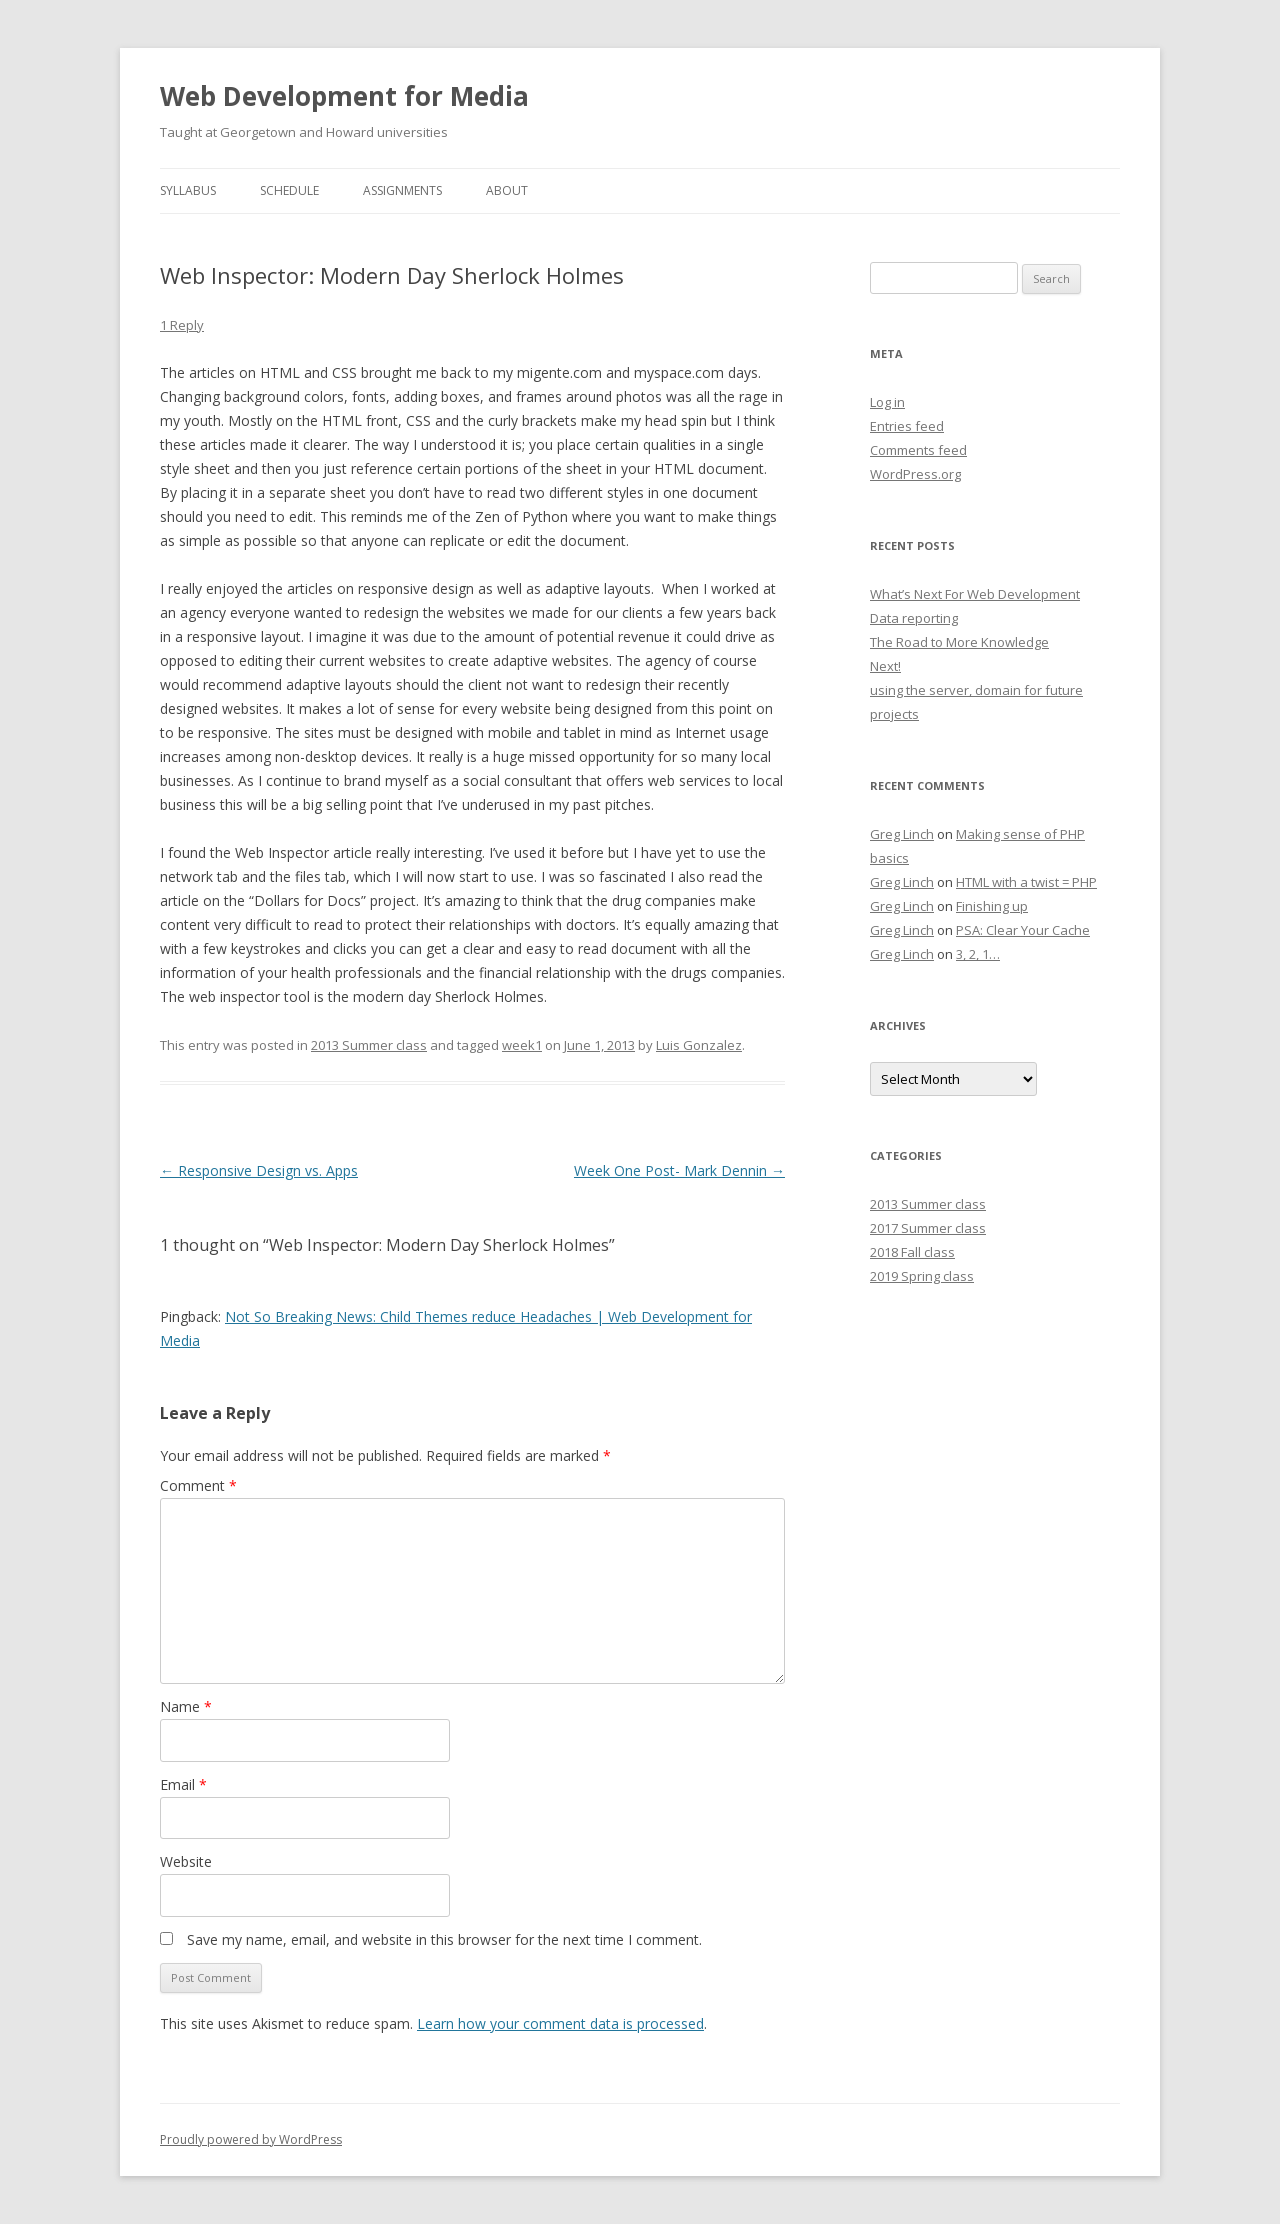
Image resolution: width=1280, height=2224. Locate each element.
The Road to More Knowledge (959, 642)
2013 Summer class (369, 1045)
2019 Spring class (922, 1276)
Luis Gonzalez (699, 1045)
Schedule (289, 190)
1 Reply (182, 325)
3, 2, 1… (978, 954)
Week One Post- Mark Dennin (679, 1170)
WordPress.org (915, 474)
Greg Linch (902, 834)
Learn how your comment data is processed (560, 2023)
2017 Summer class (928, 1228)
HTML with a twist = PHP (1026, 882)
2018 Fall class (912, 1252)
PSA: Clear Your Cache (1023, 930)
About (507, 190)
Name (186, 1706)
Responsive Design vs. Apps (259, 1170)
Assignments (402, 190)
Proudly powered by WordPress (251, 2139)
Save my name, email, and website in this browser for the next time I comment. (444, 1939)
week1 (522, 1045)
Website (186, 1861)
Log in (887, 402)
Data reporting (914, 618)
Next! (885, 666)
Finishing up (992, 906)
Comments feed (918, 450)
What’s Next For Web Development (975, 594)
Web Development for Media (344, 96)
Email (183, 1784)
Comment (198, 1485)
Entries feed (907, 426)
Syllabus (188, 190)
